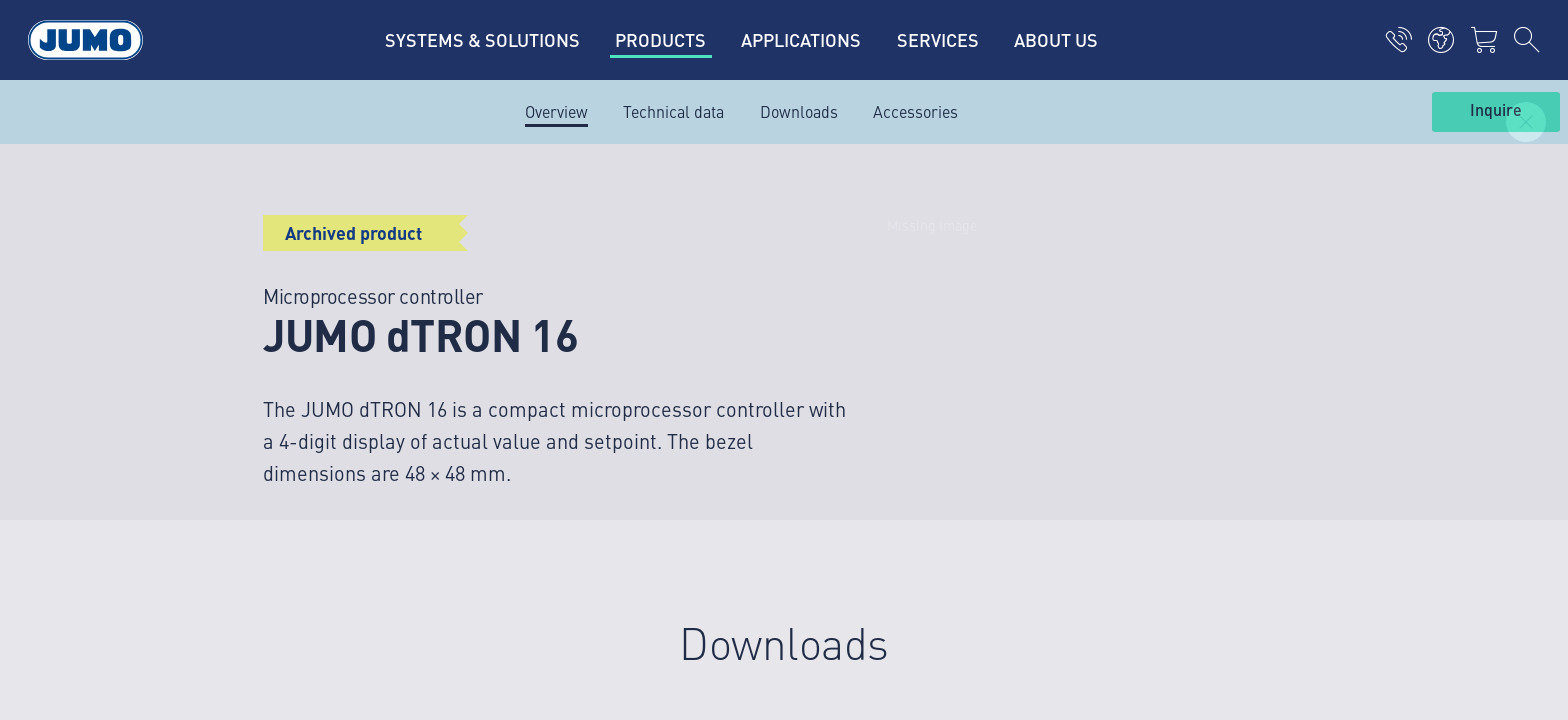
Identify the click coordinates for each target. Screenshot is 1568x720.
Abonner (1293, 359)
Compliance (257, 623)
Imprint (242, 506)
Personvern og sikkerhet (301, 545)
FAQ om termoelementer (598, 329)
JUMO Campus (564, 290)
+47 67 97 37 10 (308, 349)
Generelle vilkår (271, 584)
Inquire (1496, 111)
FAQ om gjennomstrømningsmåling (636, 368)
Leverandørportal (573, 251)
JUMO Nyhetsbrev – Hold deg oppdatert (951, 327)
